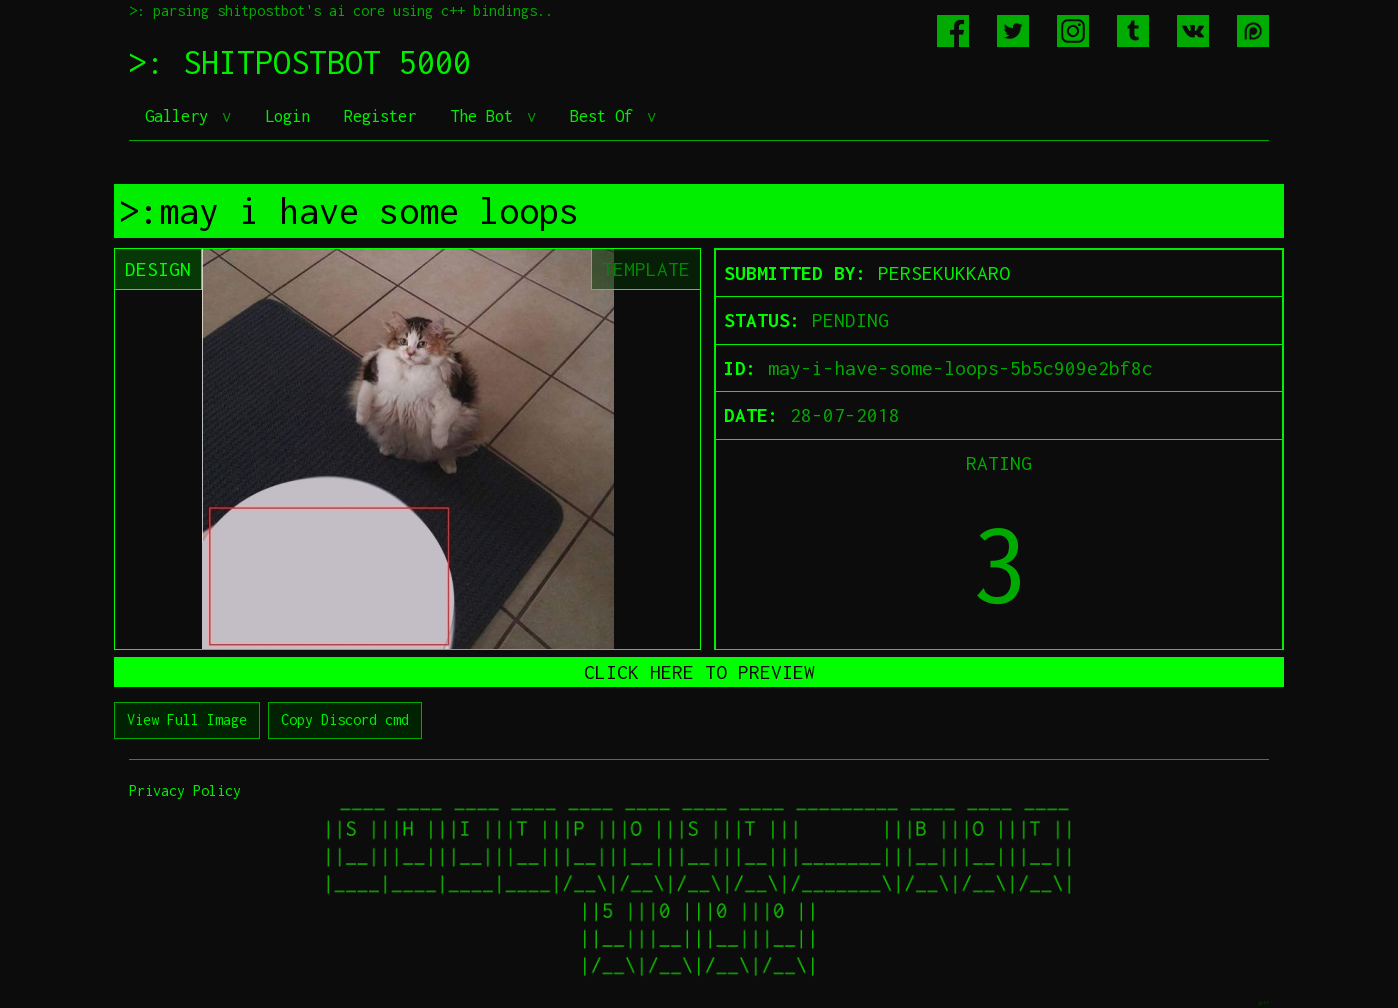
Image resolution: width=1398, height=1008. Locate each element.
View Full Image (187, 719)
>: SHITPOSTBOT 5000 (300, 62)
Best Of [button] (606, 116)
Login (287, 116)
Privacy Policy (185, 790)
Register (380, 116)
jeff (1263, 1002)
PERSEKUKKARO (944, 273)
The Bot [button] (486, 116)
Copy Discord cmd (345, 719)
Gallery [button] (181, 116)
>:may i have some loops (349, 211)
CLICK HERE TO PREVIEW (699, 672)
